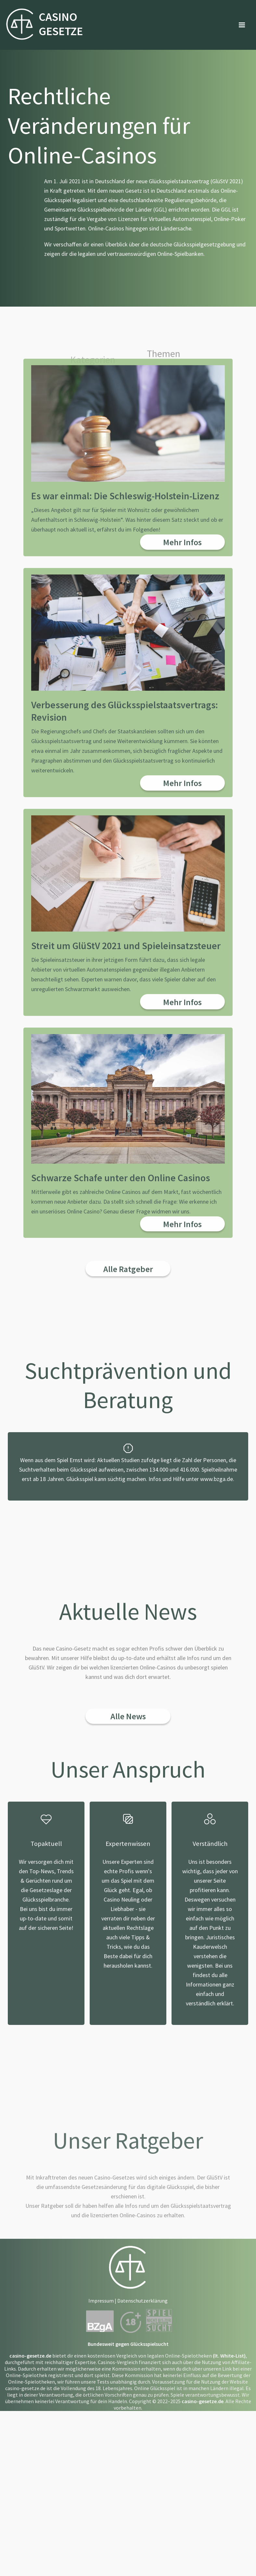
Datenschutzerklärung (142, 2436)
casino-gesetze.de (30, 2491)
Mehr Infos (182, 677)
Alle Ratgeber (128, 1404)
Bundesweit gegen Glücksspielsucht (128, 2479)
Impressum (101, 2436)
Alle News (128, 1852)
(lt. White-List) (229, 2491)
